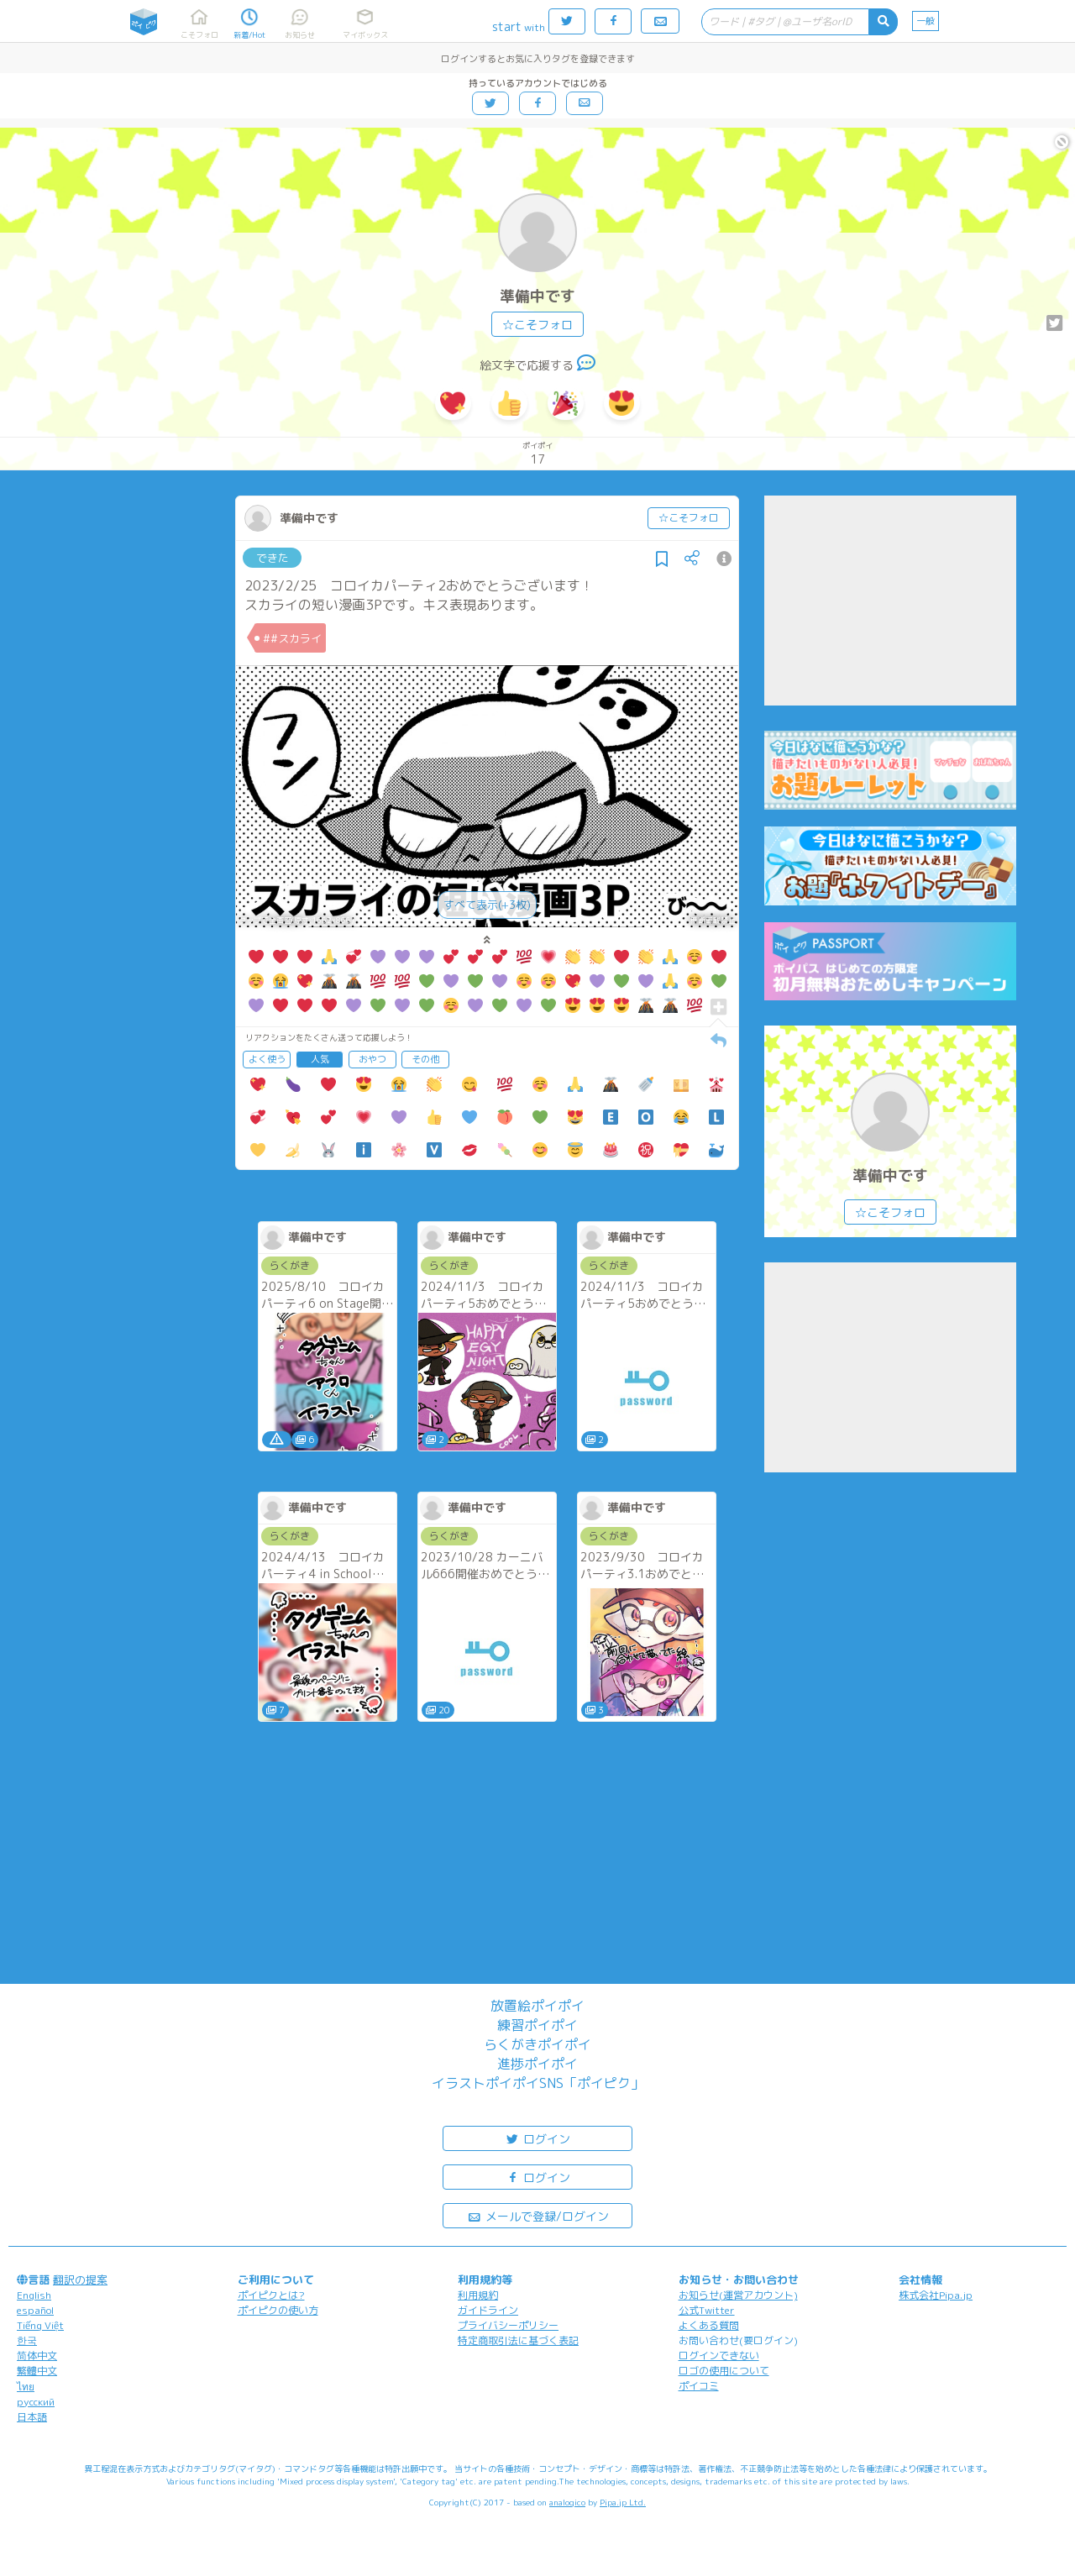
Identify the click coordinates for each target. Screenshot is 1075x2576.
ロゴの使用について (724, 2371)
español (35, 2310)
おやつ (372, 1059)
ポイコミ (699, 2386)
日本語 (32, 2417)
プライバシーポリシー (508, 2325)
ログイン (537, 2137)
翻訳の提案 (80, 2279)
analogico (567, 2502)
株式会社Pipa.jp (936, 2295)
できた (272, 557)
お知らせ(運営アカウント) (738, 2295)
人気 (320, 1059)
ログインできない (719, 2355)
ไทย (25, 2386)
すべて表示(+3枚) (487, 904)
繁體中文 (37, 2371)
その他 (425, 1059)
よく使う (267, 1059)
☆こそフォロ (537, 325)
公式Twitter (707, 2310)
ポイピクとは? (271, 2295)
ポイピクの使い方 (278, 2310)
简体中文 (37, 2355)
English (34, 2295)
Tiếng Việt (40, 2325)
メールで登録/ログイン (538, 2215)
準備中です (537, 296)
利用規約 (478, 2295)
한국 (27, 2340)
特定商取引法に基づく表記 (518, 2340)
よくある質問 (709, 2325)
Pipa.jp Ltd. (623, 2502)
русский (36, 2402)
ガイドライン (488, 2310)
